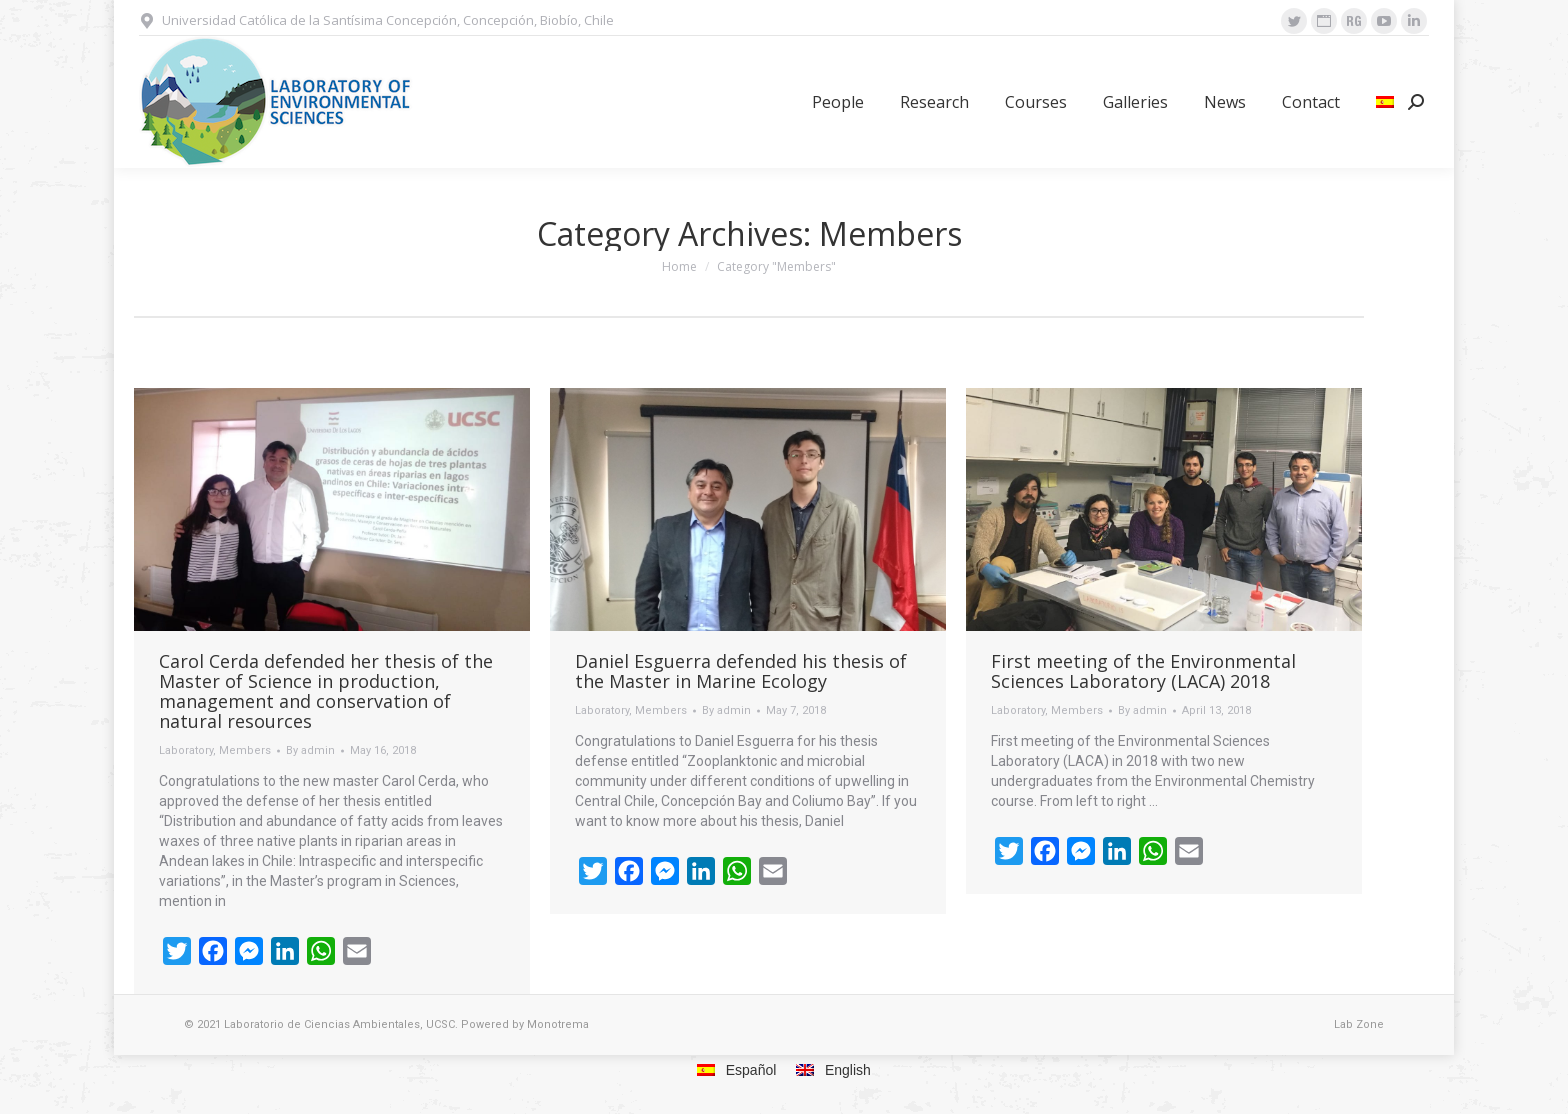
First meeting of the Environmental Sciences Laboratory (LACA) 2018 (1143, 671)
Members (245, 750)
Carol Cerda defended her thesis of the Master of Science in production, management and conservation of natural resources (326, 691)
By (310, 750)
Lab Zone (1359, 1024)
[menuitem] (838, 102)
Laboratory (186, 750)
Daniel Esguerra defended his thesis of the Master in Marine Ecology (741, 671)
